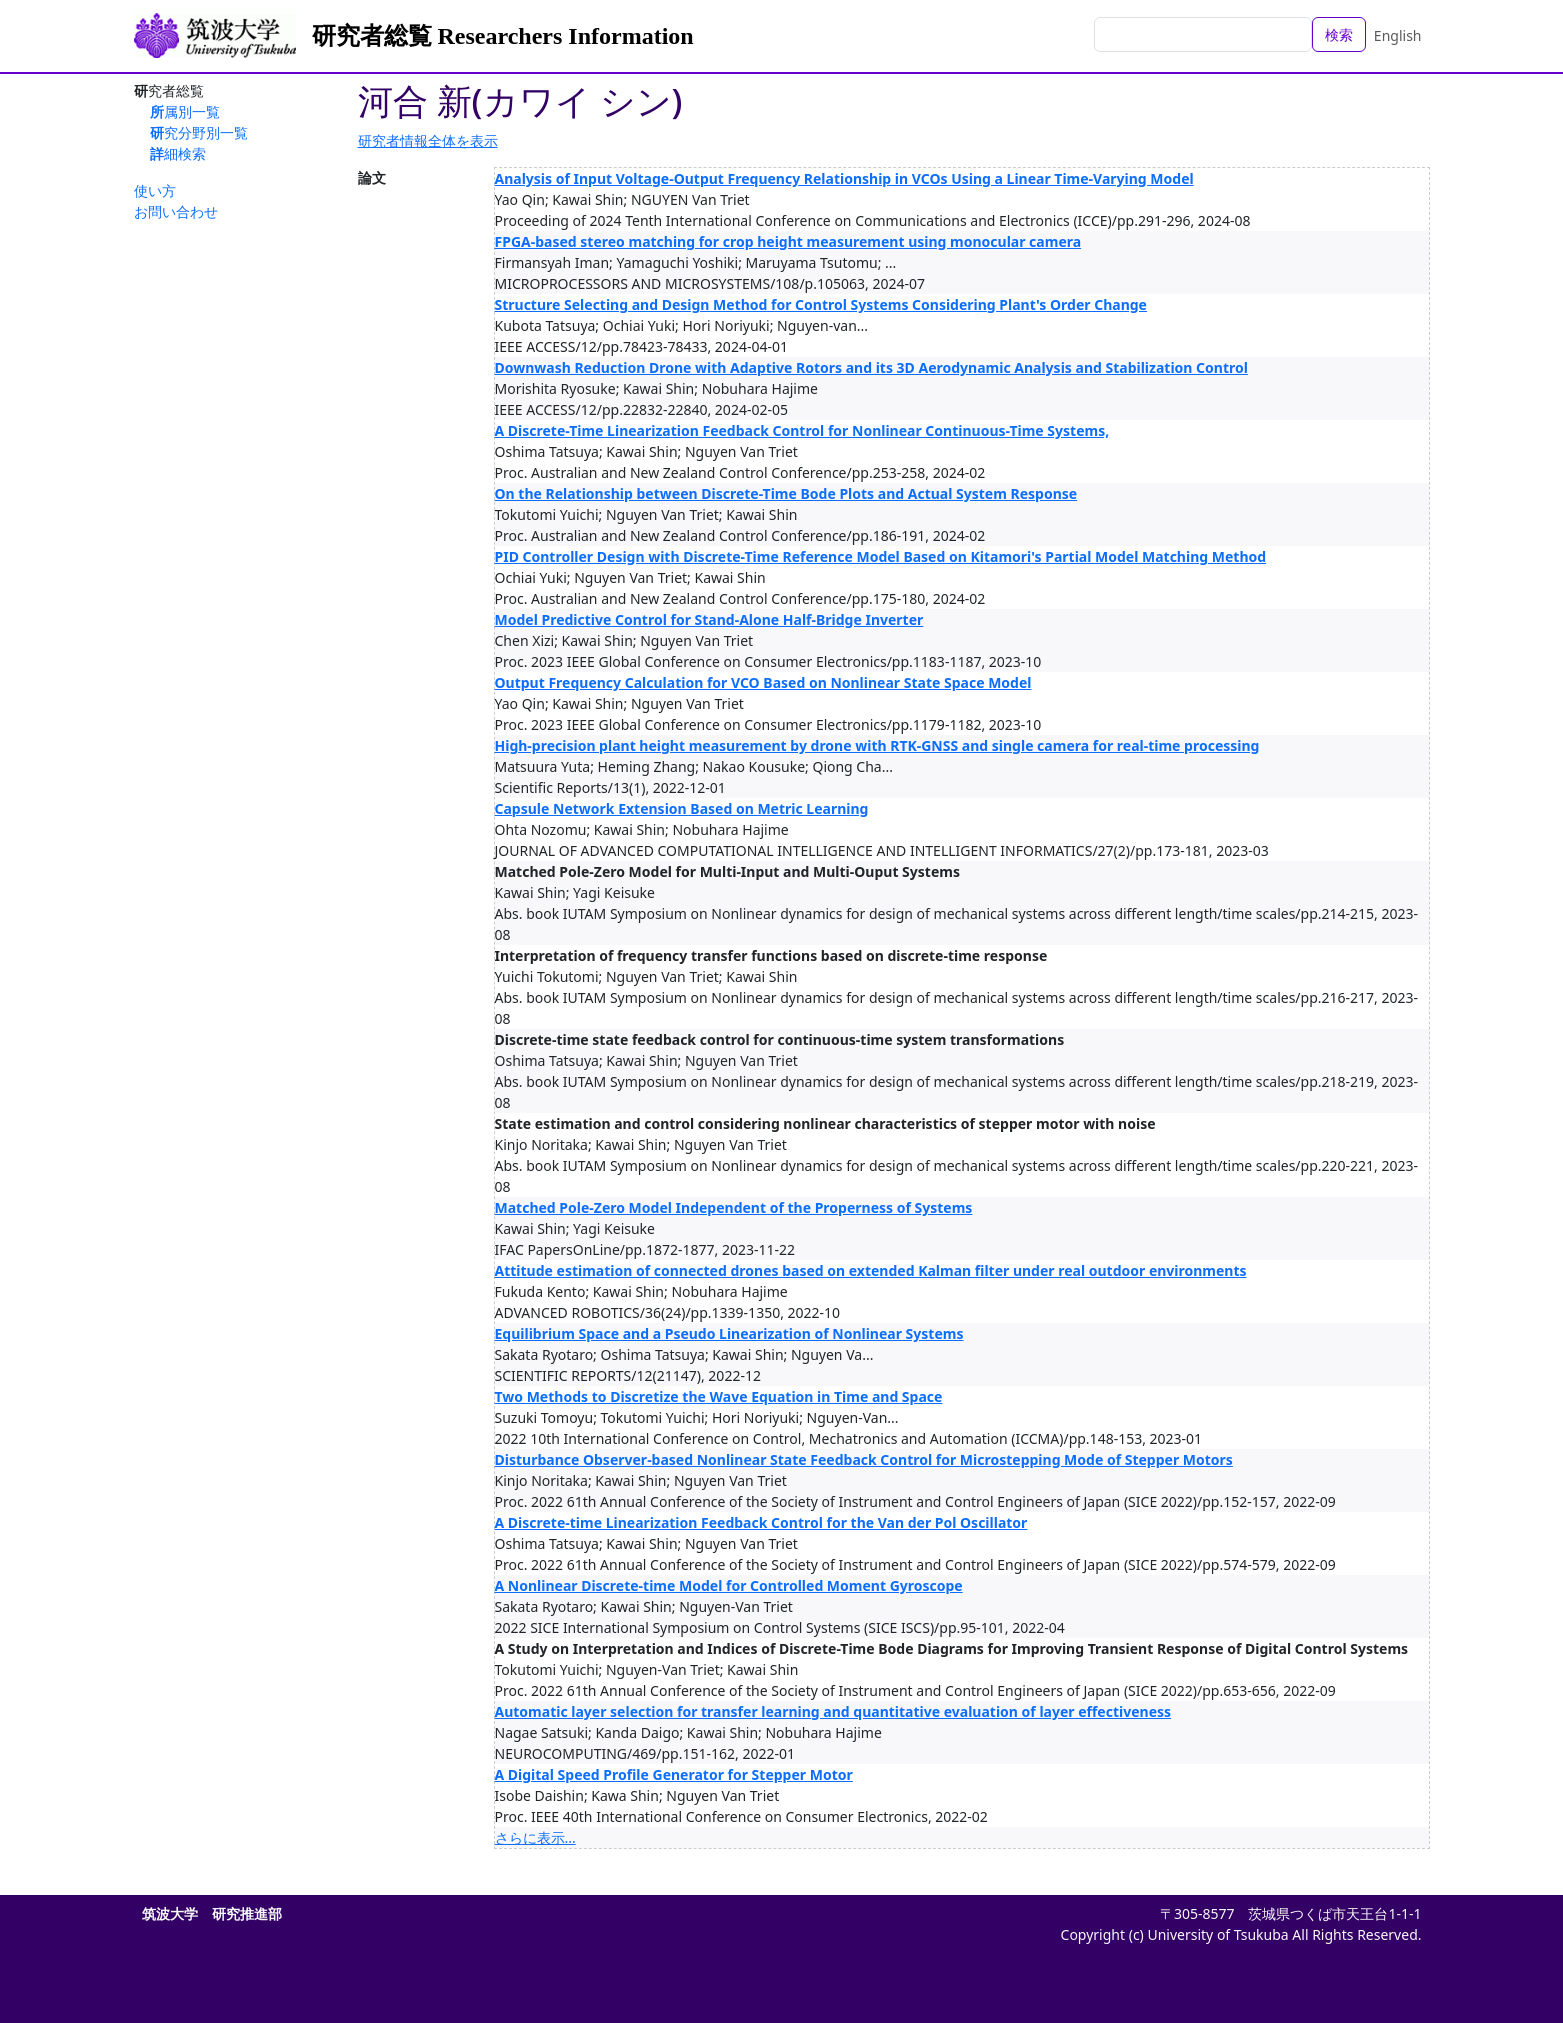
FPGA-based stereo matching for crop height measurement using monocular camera (788, 241)
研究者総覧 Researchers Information (503, 36)
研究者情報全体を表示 (428, 140)
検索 (1339, 34)
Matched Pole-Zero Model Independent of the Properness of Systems (734, 1207)
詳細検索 (178, 153)
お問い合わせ (176, 211)
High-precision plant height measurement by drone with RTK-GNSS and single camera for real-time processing (877, 745)
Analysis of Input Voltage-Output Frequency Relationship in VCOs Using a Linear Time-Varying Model (844, 178)
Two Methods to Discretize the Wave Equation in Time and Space (719, 1396)
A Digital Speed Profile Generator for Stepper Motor (674, 1774)
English (1398, 35)
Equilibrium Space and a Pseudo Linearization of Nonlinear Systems (729, 1333)
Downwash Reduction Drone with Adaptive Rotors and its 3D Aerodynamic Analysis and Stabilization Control (871, 367)
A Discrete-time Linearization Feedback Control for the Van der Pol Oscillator (761, 1522)
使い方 (155, 190)
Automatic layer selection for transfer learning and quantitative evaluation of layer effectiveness (833, 1711)
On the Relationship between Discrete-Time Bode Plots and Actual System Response (786, 493)
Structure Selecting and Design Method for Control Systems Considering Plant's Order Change (821, 304)
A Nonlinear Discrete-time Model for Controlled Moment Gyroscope (729, 1585)
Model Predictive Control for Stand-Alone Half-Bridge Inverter (709, 619)
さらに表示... (535, 1837)
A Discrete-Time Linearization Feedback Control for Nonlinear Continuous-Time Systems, (802, 430)
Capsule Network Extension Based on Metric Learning (682, 808)
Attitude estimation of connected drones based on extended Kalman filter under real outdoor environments (871, 1270)
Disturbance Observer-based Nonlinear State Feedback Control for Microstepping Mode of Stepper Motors (864, 1459)
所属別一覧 (185, 111)
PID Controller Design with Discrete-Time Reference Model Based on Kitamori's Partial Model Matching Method (881, 556)
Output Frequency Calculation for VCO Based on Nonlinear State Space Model (763, 682)
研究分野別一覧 (199, 132)
